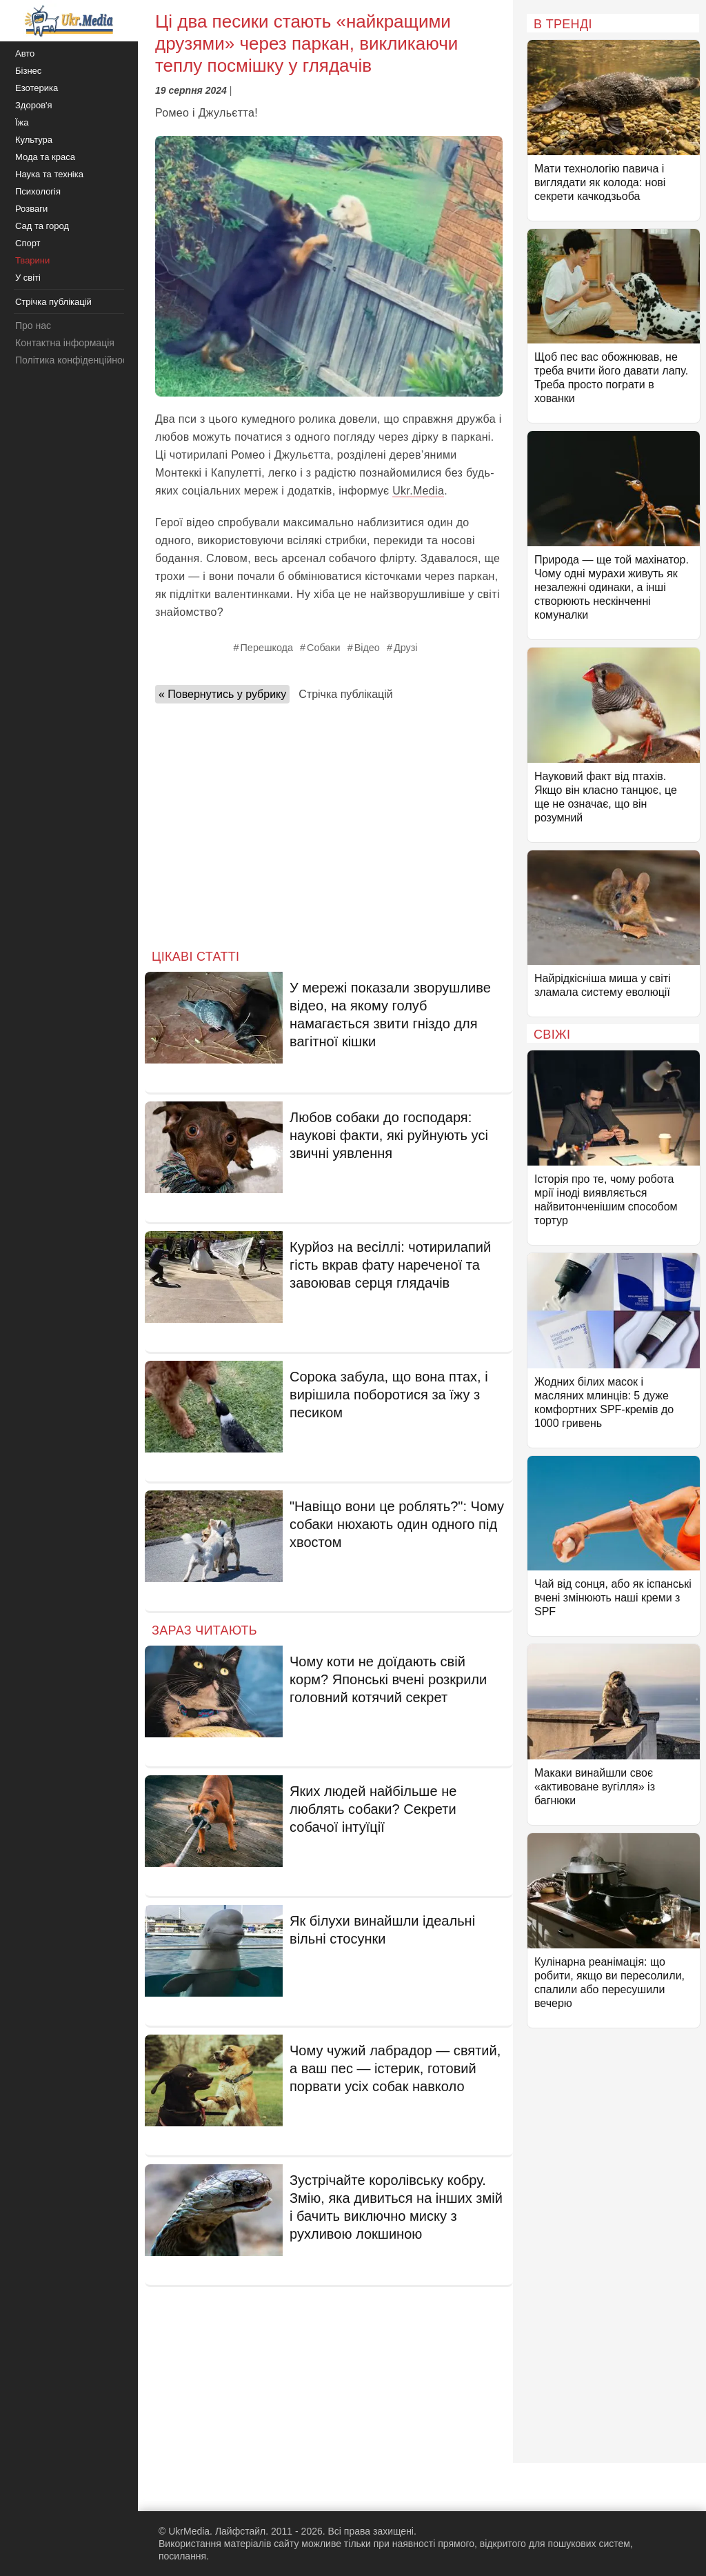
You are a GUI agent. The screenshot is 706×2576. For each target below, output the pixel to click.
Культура (33, 139)
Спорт (28, 243)
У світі (28, 277)
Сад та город (42, 226)
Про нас (33, 325)
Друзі (406, 647)
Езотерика (36, 88)
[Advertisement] (329, 822)
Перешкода (267, 647)
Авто (24, 53)
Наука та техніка (49, 174)
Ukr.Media (418, 491)
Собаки (324, 647)
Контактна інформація (64, 342)
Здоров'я (33, 105)
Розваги (31, 208)
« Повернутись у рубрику (222, 694)
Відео (367, 647)
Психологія (38, 191)
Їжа (22, 122)
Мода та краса (45, 157)
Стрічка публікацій (345, 694)
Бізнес (28, 71)
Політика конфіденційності (74, 360)
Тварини (32, 260)
